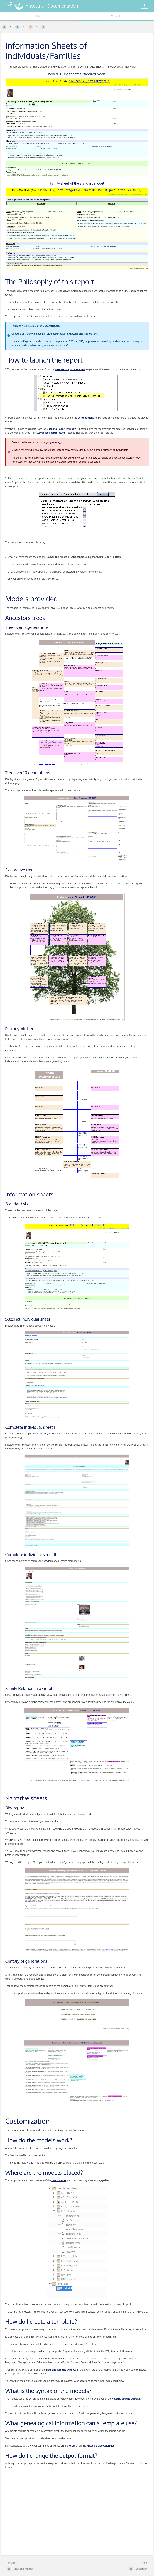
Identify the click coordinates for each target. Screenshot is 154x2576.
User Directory (59, 2180)
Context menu (86, 417)
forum (71, 2445)
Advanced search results (51, 432)
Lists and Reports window (70, 369)
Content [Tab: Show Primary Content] (115, 16)
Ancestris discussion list (100, 2445)
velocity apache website (126, 2398)
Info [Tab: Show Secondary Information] (38, 16)
